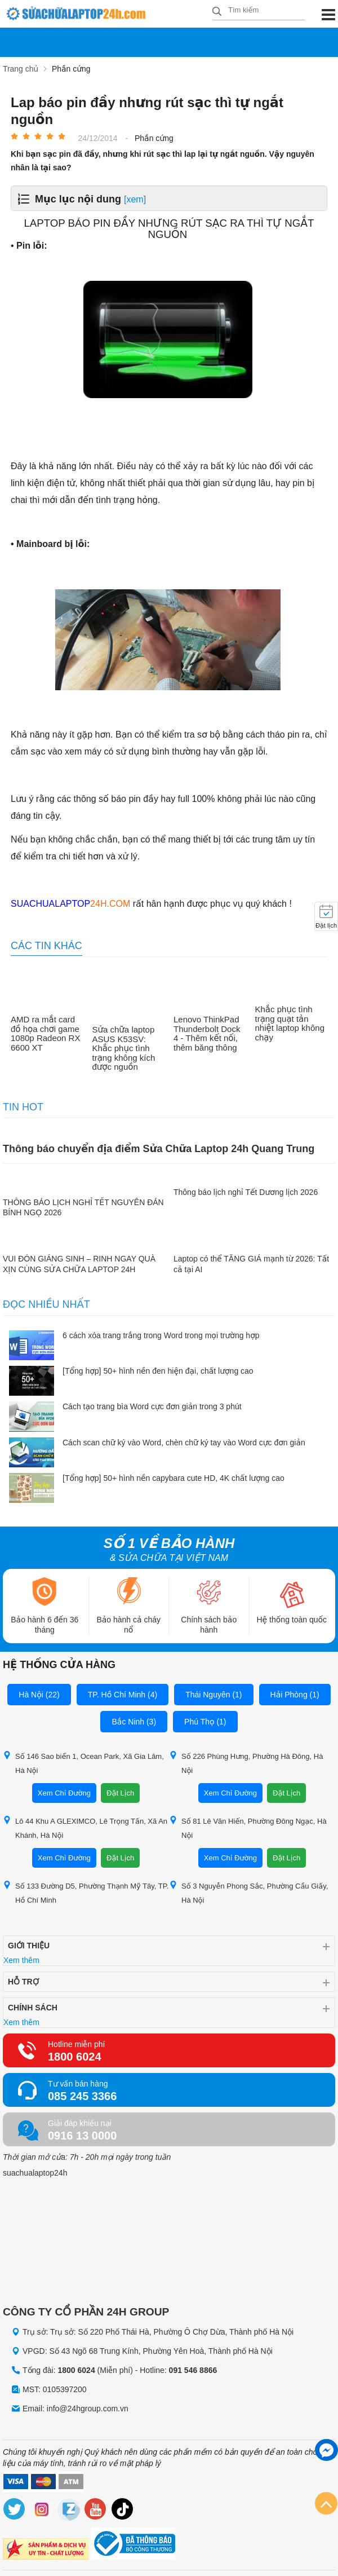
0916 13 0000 (82, 2136)
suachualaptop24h (35, 2172)
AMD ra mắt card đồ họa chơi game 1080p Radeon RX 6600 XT (45, 1033)
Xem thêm (21, 1960)
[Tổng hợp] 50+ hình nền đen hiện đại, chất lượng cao (158, 1370)
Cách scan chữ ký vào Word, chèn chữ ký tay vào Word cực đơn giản (184, 1442)
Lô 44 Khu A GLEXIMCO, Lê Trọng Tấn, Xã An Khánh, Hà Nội (85, 1828)
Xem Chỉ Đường (64, 1793)
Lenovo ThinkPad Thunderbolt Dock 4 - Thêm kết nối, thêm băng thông (207, 1033)
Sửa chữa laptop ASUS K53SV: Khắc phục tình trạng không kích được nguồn (123, 1048)
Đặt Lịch (120, 1793)
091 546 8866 (193, 2370)
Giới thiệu (29, 1945)
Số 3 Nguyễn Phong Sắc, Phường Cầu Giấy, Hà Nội (248, 1892)
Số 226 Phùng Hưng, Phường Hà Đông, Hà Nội (246, 1763)
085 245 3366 (82, 2096)
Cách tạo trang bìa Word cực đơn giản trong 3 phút (152, 1406)
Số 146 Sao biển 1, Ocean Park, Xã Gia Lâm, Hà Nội (83, 1763)
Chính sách (32, 2007)
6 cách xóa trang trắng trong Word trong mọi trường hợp (161, 1335)
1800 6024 (74, 2057)
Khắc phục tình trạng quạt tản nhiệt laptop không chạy (290, 1023)
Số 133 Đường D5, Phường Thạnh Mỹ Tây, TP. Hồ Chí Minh (85, 1892)
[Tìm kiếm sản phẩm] (258, 10)
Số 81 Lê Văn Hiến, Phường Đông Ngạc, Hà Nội (248, 1828)
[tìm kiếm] (216, 12)
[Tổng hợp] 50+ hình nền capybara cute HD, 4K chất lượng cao (173, 1478)
